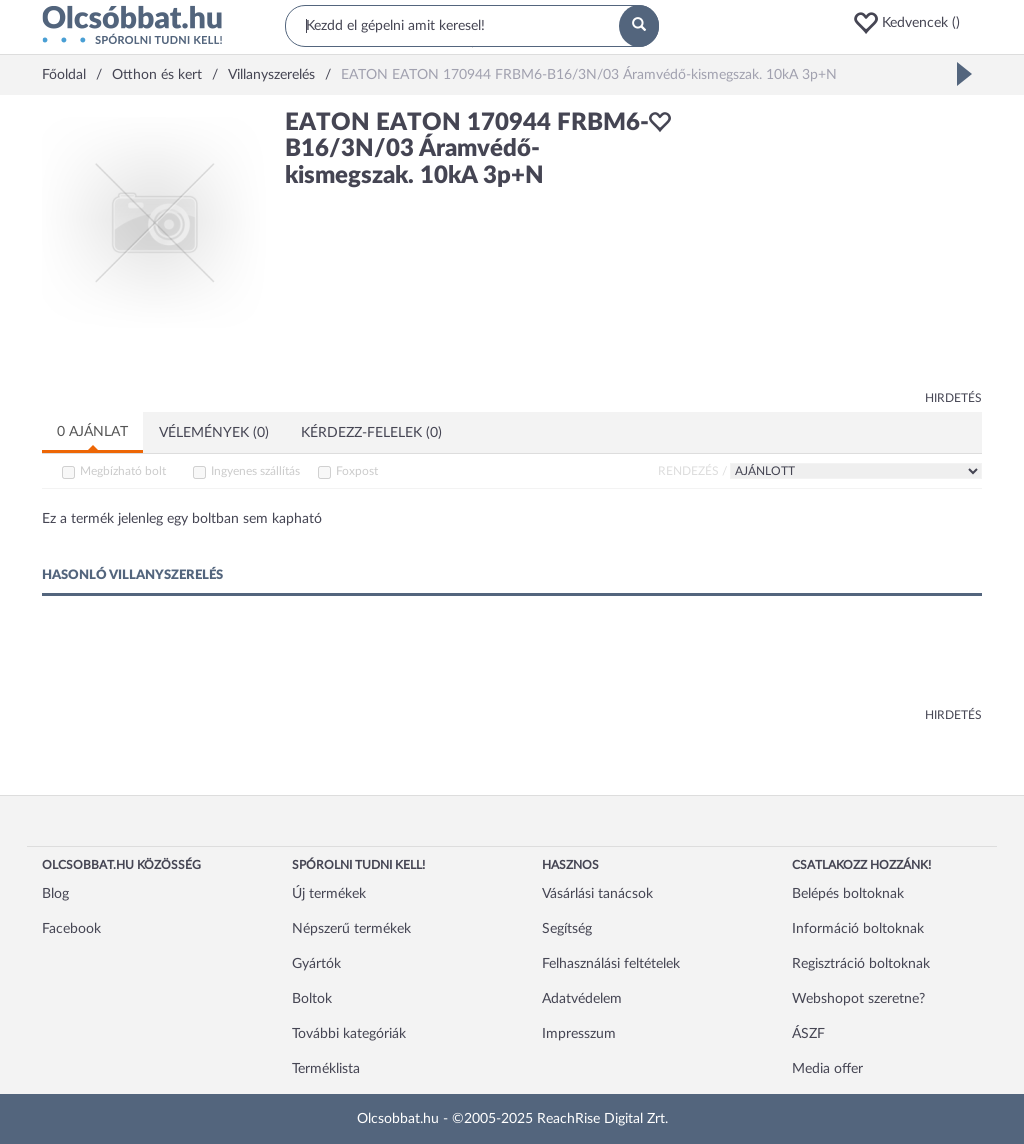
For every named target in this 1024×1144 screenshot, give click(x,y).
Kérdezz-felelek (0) (371, 433)
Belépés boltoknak (848, 894)
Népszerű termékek (351, 929)
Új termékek (329, 894)
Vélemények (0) (214, 433)
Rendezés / (692, 471)
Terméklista (326, 1069)
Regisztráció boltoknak (861, 964)
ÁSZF (808, 1034)
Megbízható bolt (123, 471)
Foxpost (357, 471)
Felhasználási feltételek (611, 964)
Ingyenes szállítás (255, 471)
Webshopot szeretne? (858, 999)
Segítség (567, 929)
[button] (917, 23)
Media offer (827, 1069)
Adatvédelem (582, 999)
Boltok (312, 999)
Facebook (71, 929)
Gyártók (316, 964)
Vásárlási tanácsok (597, 894)
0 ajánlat (92, 432)
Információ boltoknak (858, 929)
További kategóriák (349, 1034)
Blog (55, 894)
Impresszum (579, 1034)
